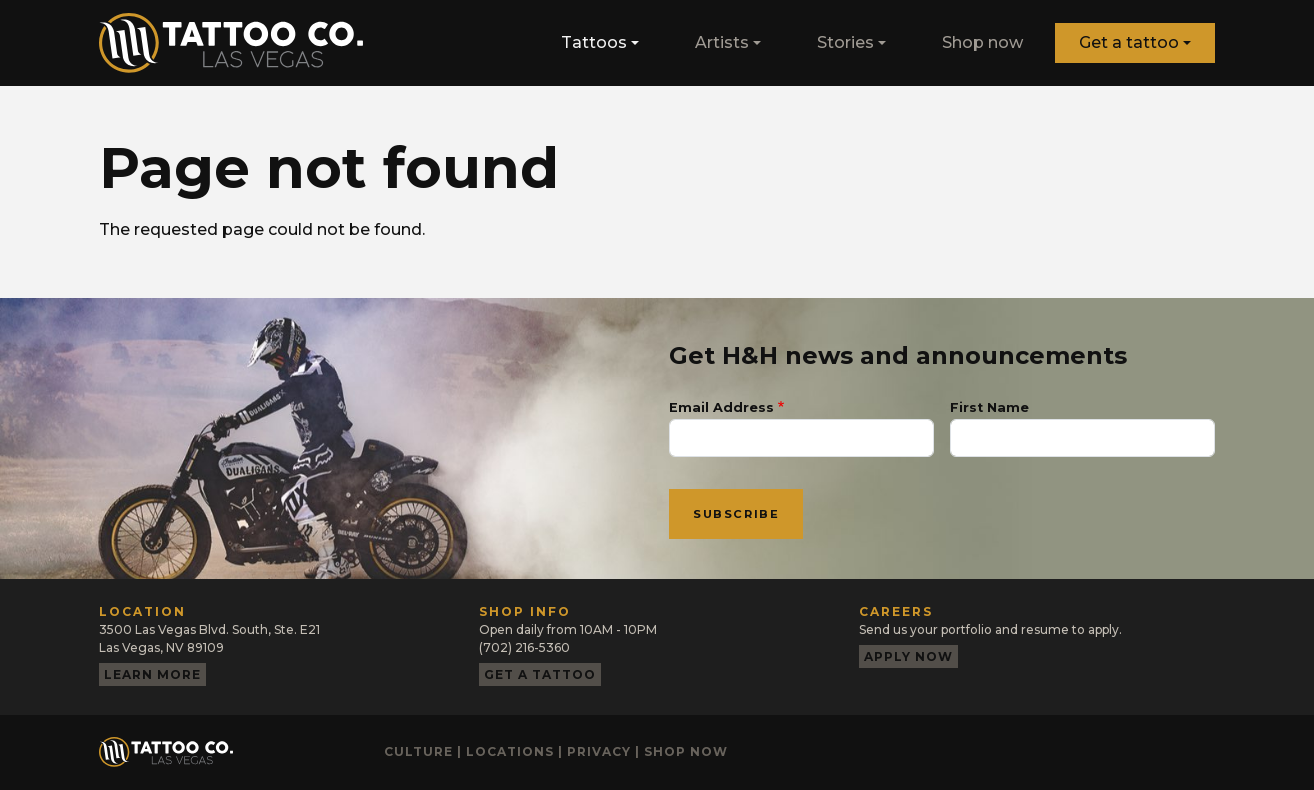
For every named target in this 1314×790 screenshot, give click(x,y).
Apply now (908, 656)
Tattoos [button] (594, 42)
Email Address (721, 407)
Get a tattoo (1129, 42)
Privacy (599, 751)
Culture (418, 751)
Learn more (152, 674)
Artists (722, 42)
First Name (989, 407)
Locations (510, 751)
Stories (845, 42)
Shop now (982, 42)
